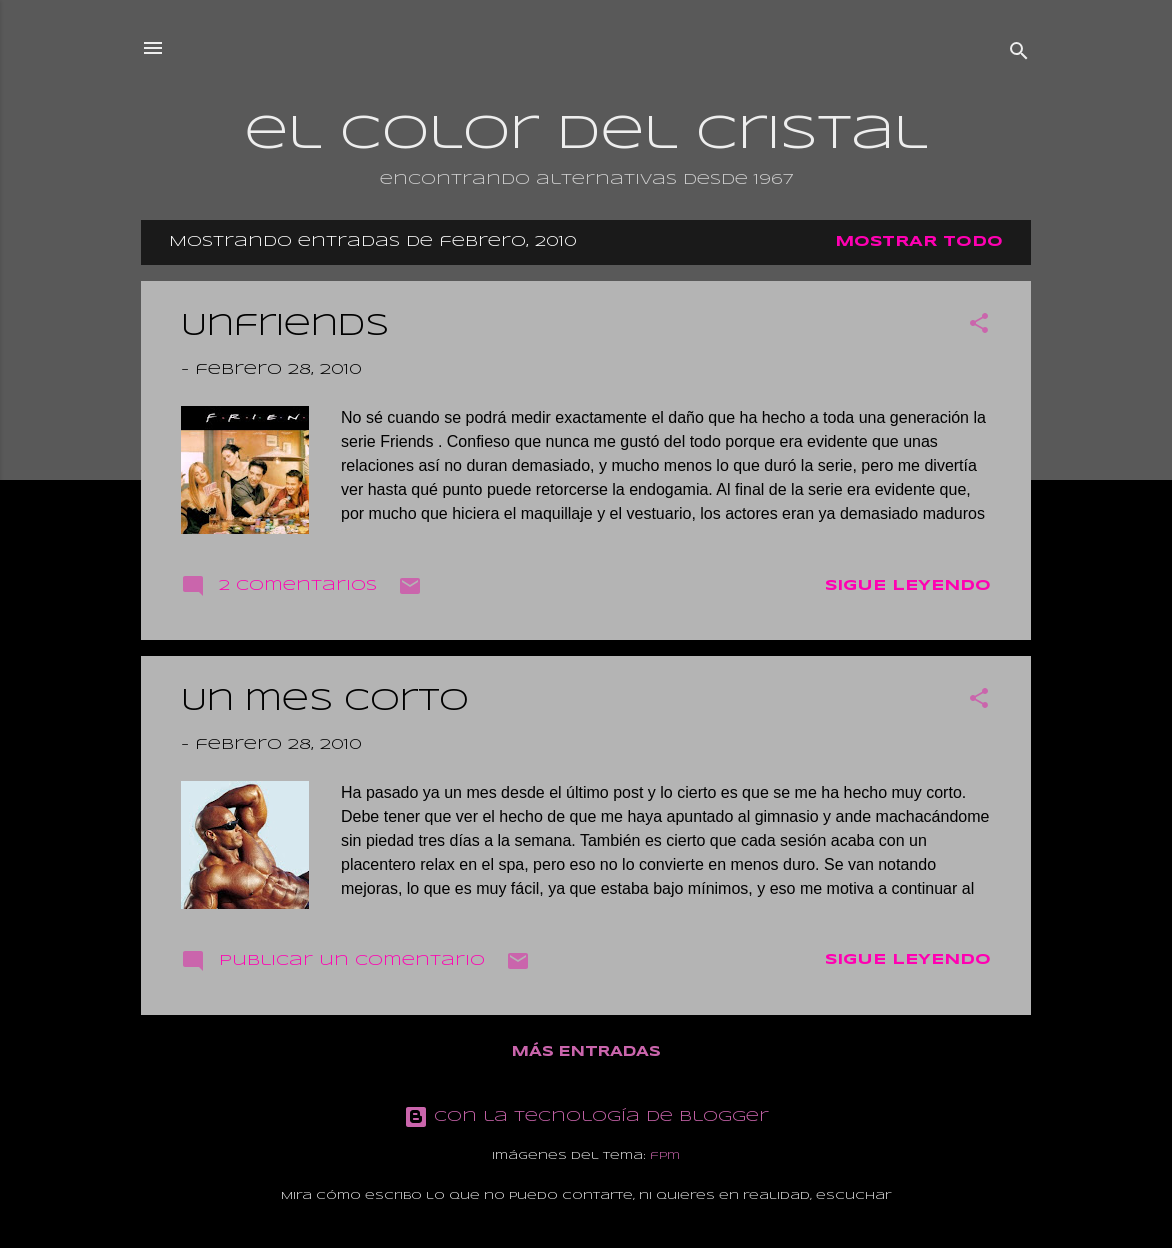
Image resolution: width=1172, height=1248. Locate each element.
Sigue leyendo (908, 586)
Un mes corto (325, 701)
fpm (665, 1156)
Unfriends (285, 326)
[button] (979, 327)
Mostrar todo (919, 242)
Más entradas (586, 1052)
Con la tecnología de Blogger (586, 1117)
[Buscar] (1019, 54)
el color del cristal (586, 135)
